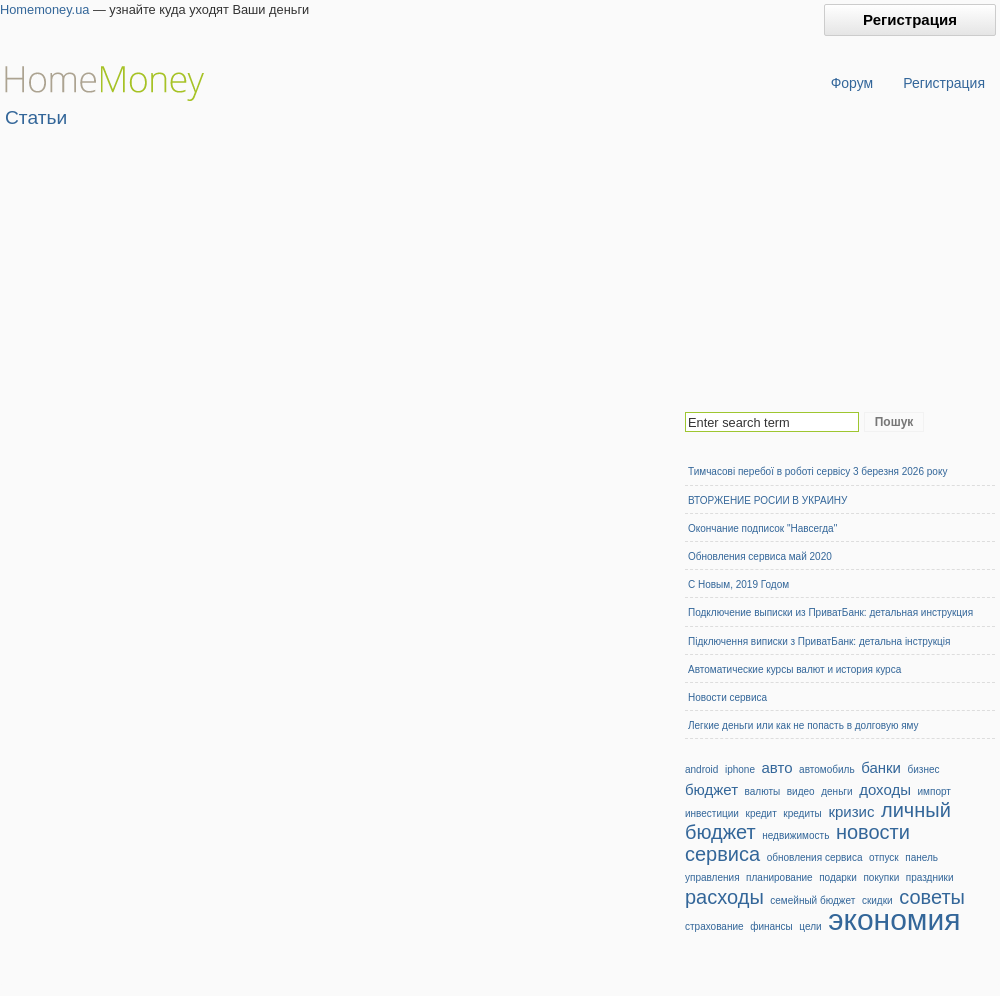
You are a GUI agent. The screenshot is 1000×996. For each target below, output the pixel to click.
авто (777, 767)
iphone (740, 769)
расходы (724, 897)
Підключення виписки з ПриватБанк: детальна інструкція (819, 641)
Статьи (36, 117)
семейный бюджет (812, 900)
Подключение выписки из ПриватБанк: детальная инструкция (830, 612)
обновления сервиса (815, 857)
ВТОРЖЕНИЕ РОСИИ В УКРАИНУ (767, 500)
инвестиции (712, 813)
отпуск (884, 857)
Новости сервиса (727, 697)
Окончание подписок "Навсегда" (762, 528)
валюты (763, 791)
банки (881, 767)
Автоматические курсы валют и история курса (794, 669)
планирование (779, 877)
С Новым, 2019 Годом (738, 584)
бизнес (924, 769)
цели (810, 926)
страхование (714, 926)
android (701, 769)
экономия (894, 919)
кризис (851, 811)
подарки (838, 877)
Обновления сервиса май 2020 (760, 556)
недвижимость (795, 835)
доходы (885, 789)
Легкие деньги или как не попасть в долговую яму (803, 725)
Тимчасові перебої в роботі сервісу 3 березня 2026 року (817, 471)
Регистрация (910, 19)
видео (801, 791)
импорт (934, 791)
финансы (771, 926)
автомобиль (826, 769)
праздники (930, 877)
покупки (881, 877)
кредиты (802, 813)
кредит (761, 813)
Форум (852, 83)
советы (932, 897)
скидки (877, 900)
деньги (836, 791)
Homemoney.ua (44, 9)
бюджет (711, 789)
